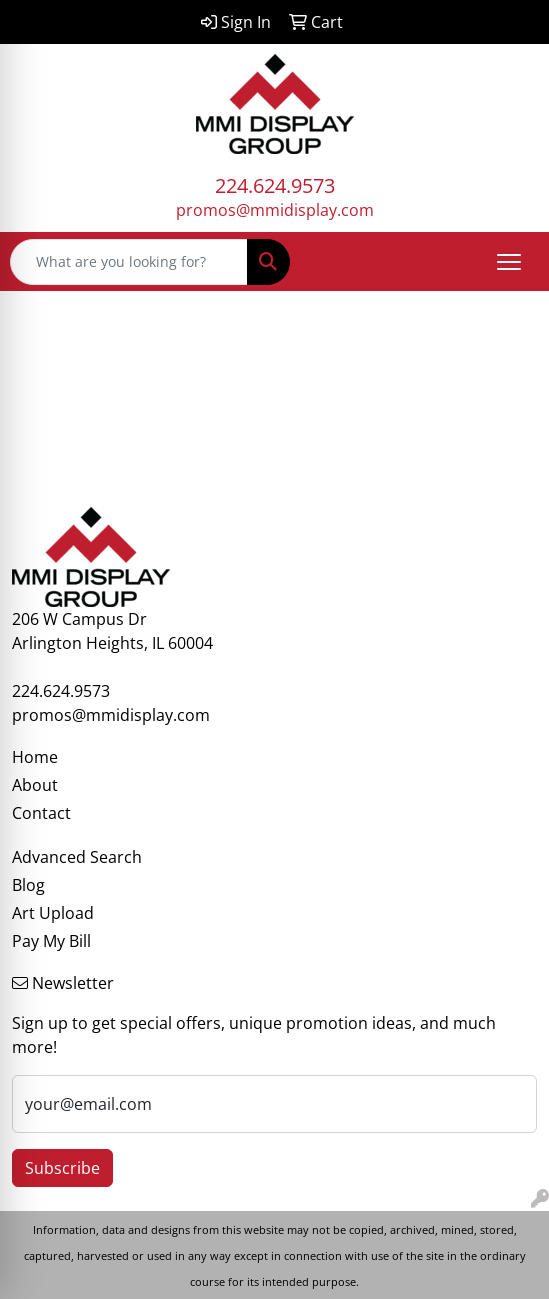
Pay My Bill (51, 941)
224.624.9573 (275, 185)
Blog (28, 885)
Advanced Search (77, 857)
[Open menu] (509, 262)
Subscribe (62, 1168)
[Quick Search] (129, 262)
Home (35, 757)
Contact (41, 813)
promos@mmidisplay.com (275, 210)
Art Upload (53, 913)
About (35, 785)
